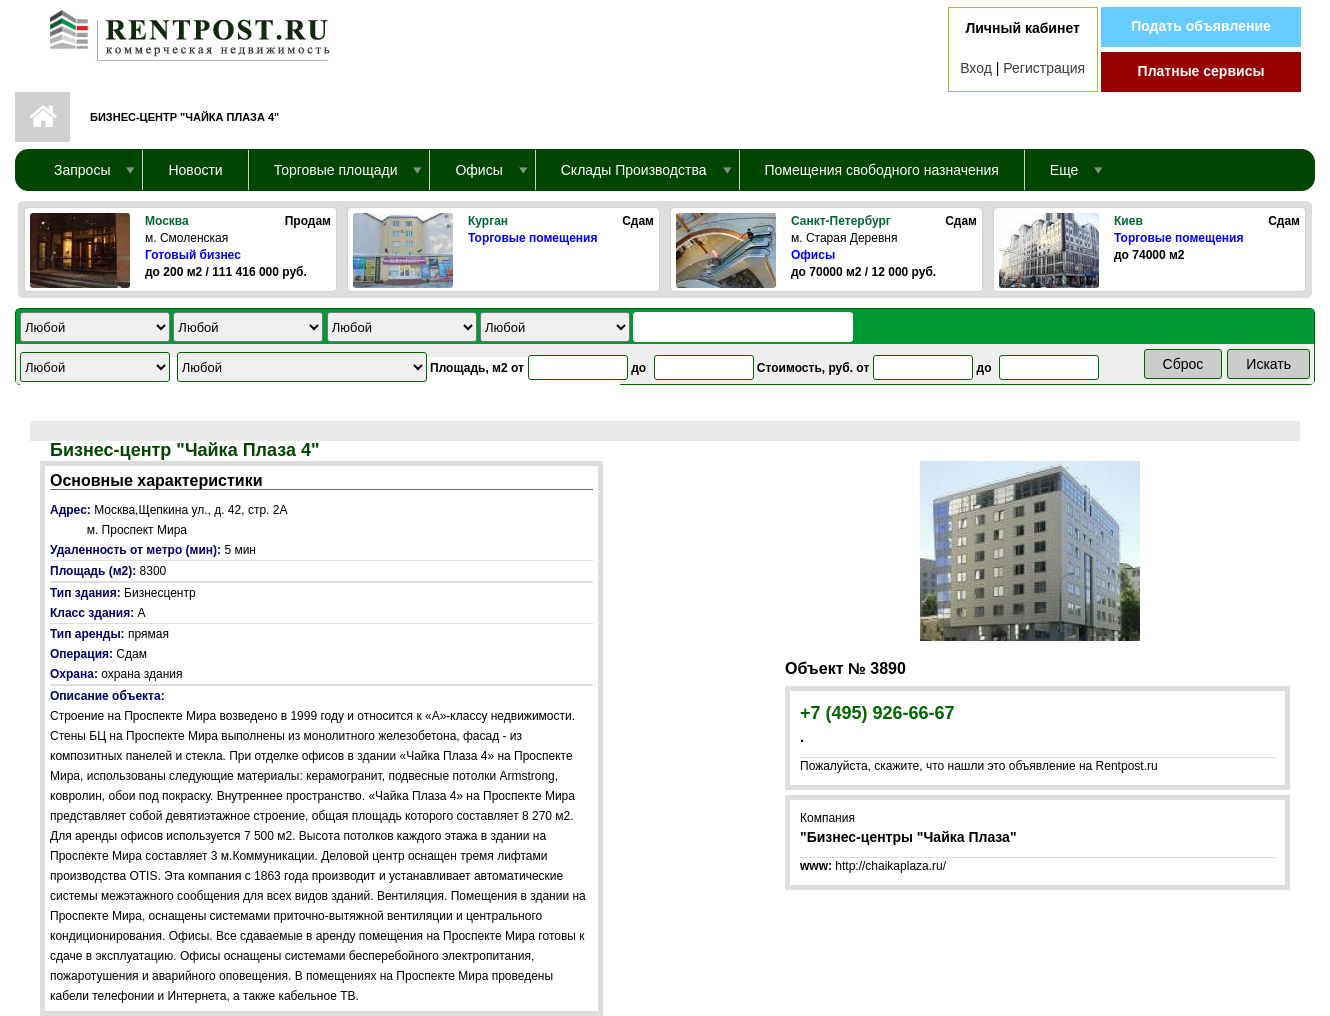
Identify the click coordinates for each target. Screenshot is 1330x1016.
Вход (976, 68)
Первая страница (42, 117)
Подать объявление (1201, 26)
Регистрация (1044, 68)
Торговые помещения (532, 238)
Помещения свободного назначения (882, 170)
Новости (195, 170)
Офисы (813, 255)
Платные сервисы (1201, 71)
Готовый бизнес (193, 255)
